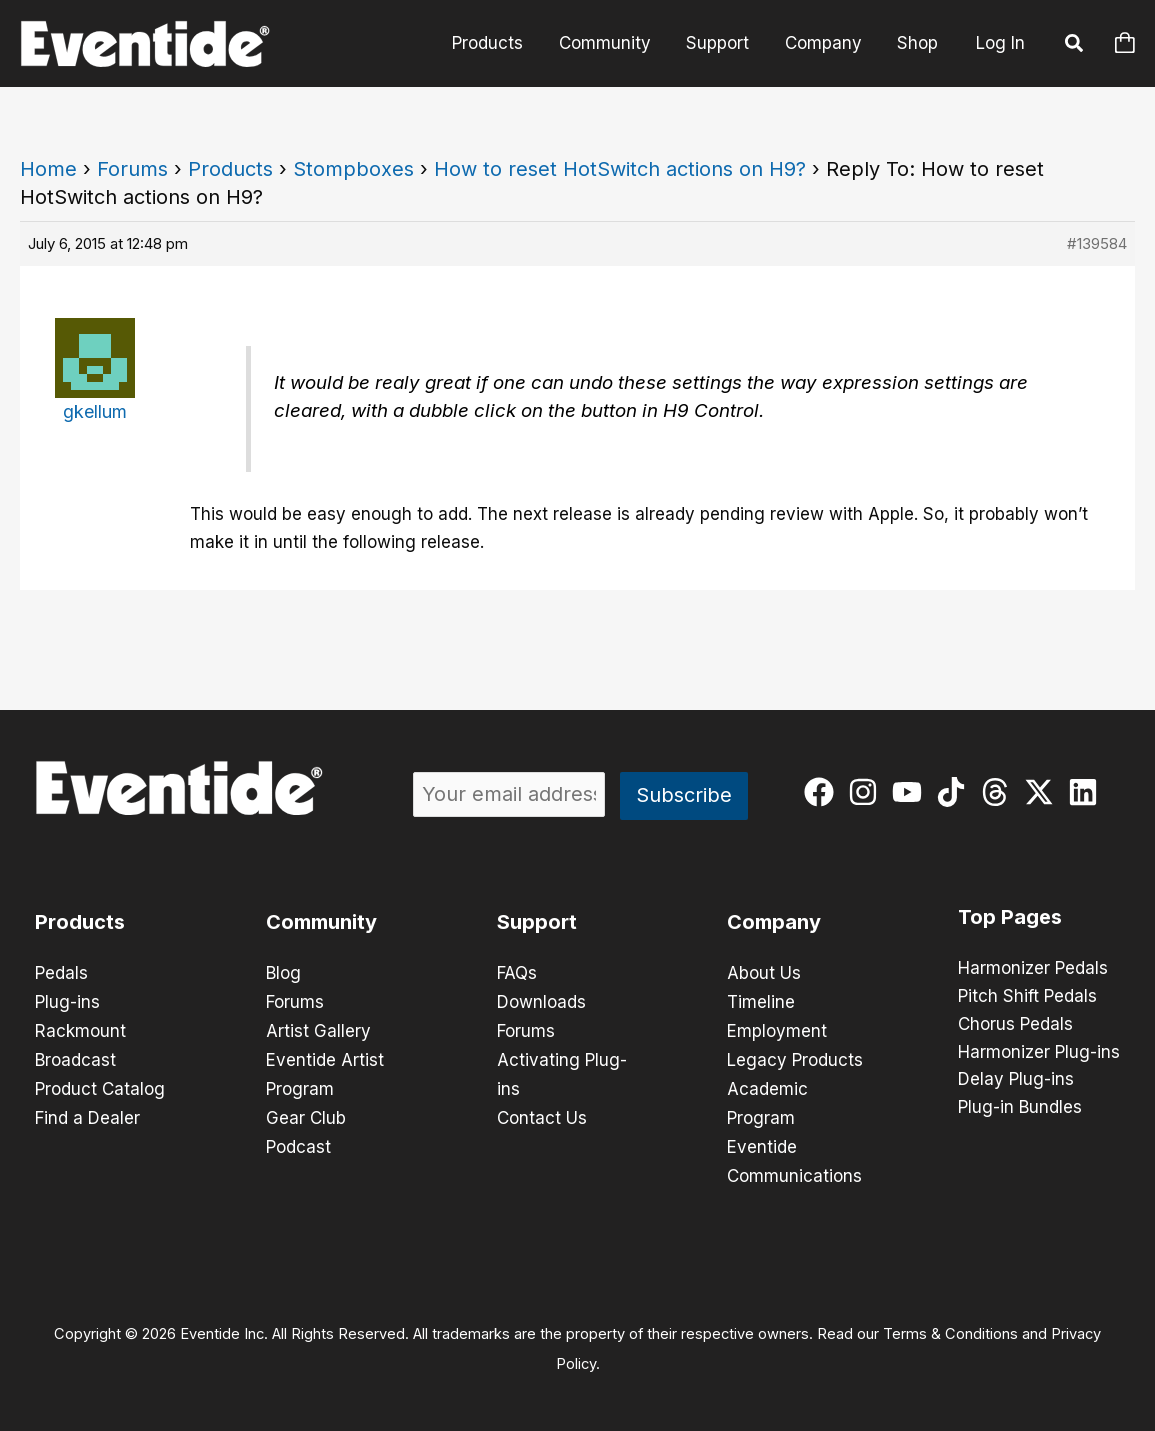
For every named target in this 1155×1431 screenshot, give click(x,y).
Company (825, 43)
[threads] (999, 792)
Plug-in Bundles (1020, 1109)
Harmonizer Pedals (1033, 969)
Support (721, 43)
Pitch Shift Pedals (1027, 997)
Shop (918, 43)
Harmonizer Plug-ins (1039, 1053)
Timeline (761, 1001)
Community (610, 43)
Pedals (61, 973)
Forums (132, 169)
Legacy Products (795, 1057)
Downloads (541, 1001)
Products (494, 43)
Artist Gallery (318, 1029)
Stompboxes (353, 169)
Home (48, 169)
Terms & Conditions (950, 1327)
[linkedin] (1087, 792)
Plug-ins (67, 1001)
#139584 (1097, 243)
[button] (1075, 46)
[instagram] (867, 792)
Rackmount (80, 1029)
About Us (764, 973)
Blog (283, 973)
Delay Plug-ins (1016, 1081)
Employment (777, 1029)
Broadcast (75, 1057)
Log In (1000, 43)
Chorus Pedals (1015, 1025)
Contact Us (542, 1113)
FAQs (517, 973)
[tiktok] (955, 792)
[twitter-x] (1043, 792)
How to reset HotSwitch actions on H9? (620, 169)
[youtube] (911, 792)
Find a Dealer (87, 1113)
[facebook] (823, 792)
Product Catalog (100, 1085)
